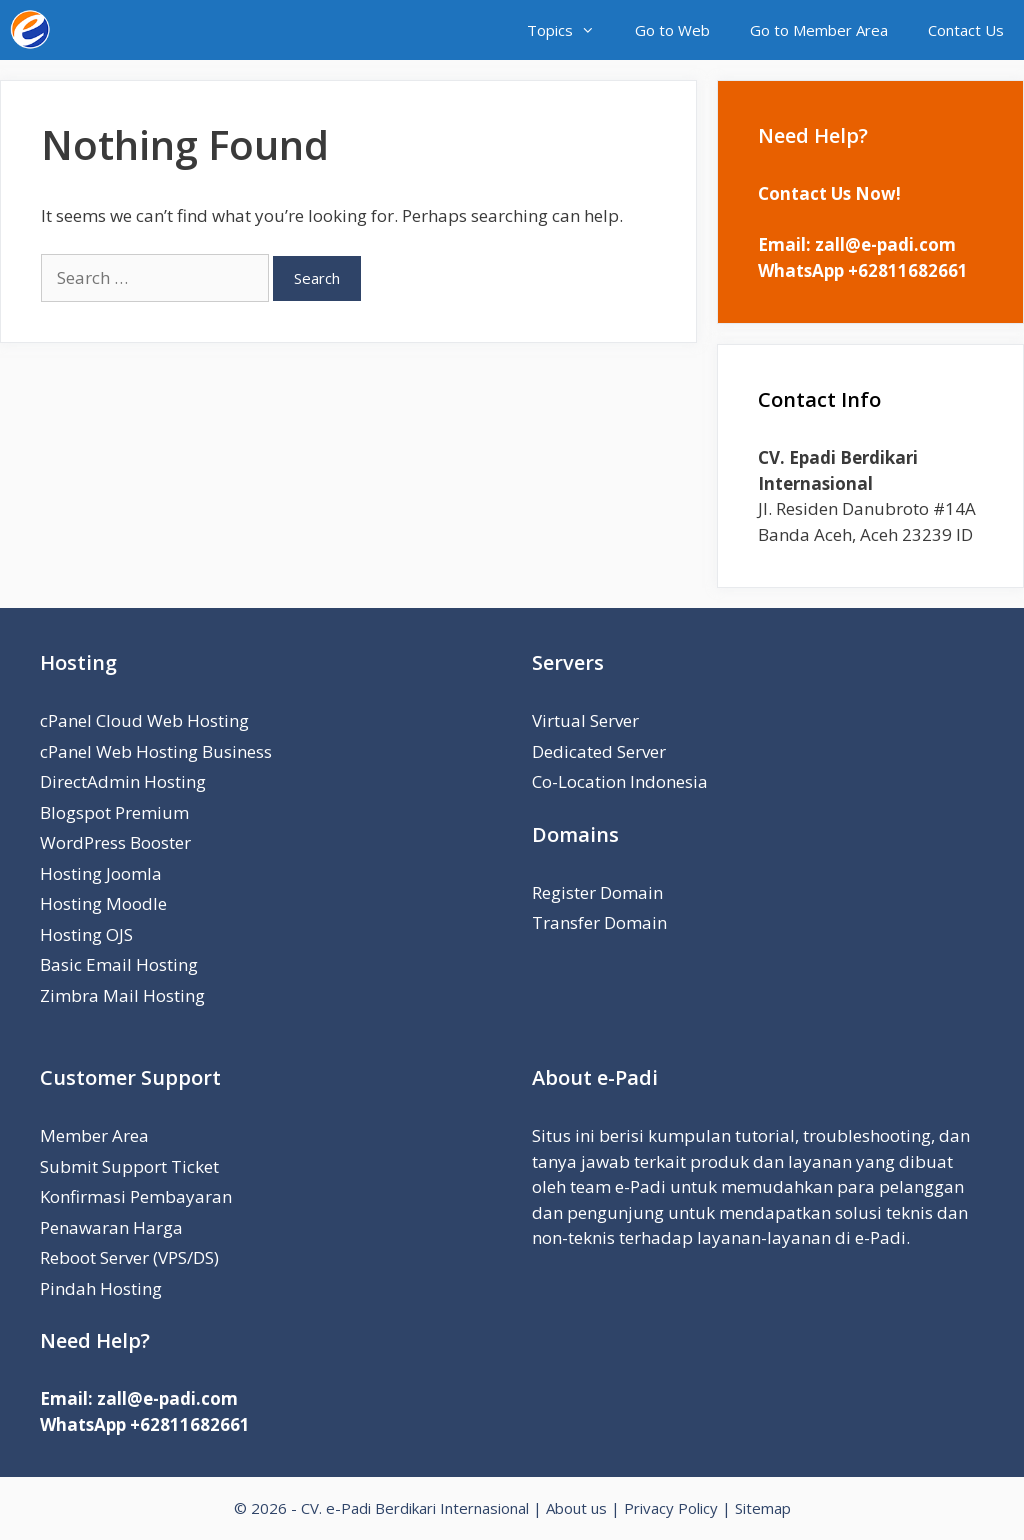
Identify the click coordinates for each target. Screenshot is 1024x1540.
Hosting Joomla (101, 873)
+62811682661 (908, 270)
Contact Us (966, 30)
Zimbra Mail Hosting (122, 995)
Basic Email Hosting (119, 964)
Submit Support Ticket (129, 1166)
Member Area (94, 1135)
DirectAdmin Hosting (123, 781)
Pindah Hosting (101, 1288)
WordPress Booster (115, 842)
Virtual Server (585, 720)
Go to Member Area (819, 30)
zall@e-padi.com (885, 244)
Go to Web (672, 30)
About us (576, 1508)
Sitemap (763, 1508)
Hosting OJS (86, 934)
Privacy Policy (671, 1508)
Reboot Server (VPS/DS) (129, 1257)
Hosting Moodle (103, 903)
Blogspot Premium (114, 812)
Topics (571, 30)
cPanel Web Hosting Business (156, 751)
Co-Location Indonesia (620, 781)
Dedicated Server (599, 751)
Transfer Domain (599, 922)
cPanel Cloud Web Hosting (144, 720)
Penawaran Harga (111, 1227)
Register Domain (597, 892)
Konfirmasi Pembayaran (136, 1196)
